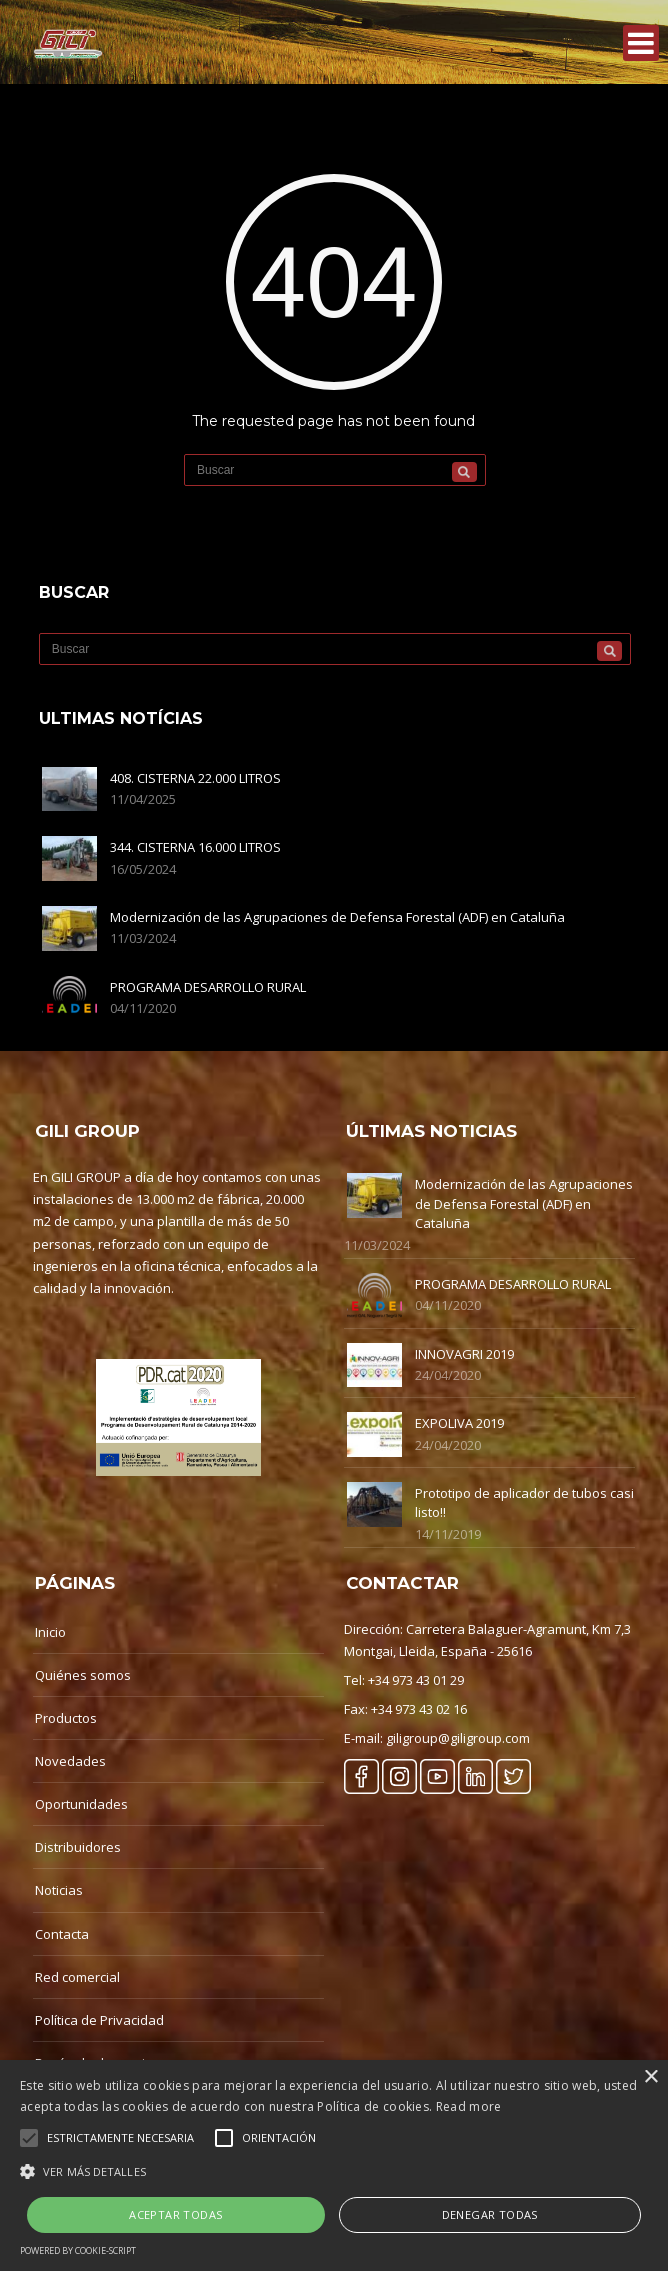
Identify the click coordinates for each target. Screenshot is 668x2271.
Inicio (50, 1632)
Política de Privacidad (99, 2020)
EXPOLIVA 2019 (459, 1423)
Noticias (59, 1890)
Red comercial (77, 1977)
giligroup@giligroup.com (458, 1738)
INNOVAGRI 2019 (464, 1354)
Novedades (70, 1761)
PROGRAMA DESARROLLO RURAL (208, 987)
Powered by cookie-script (78, 2250)
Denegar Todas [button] (490, 2214)
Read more (469, 2106)
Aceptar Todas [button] (175, 2214)
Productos (66, 1718)
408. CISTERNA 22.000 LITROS (195, 778)
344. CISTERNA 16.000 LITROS (195, 847)
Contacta (62, 1934)
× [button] (650, 2077)
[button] (334, 2171)
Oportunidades (81, 1804)
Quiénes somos (83, 1675)
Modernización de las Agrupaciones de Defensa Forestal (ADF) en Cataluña (337, 917)
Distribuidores (78, 1847)
